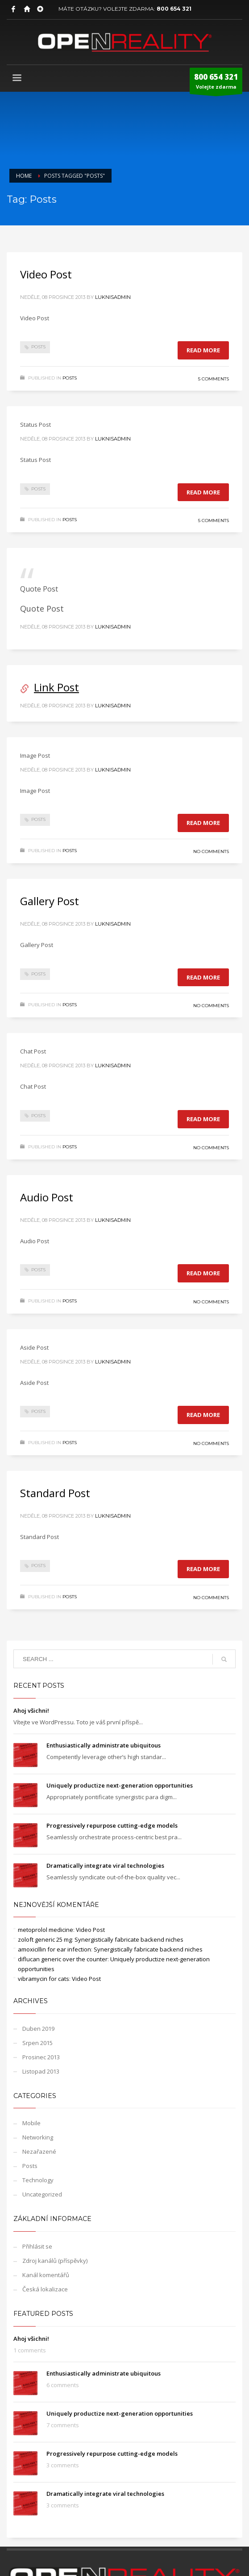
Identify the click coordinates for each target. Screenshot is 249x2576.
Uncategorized (42, 2194)
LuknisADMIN (113, 297)
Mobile (31, 2123)
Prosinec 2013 (41, 2057)
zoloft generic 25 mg (45, 1939)
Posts (38, 347)
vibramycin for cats (43, 1979)
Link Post (56, 687)
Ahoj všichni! (31, 1710)
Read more (203, 350)
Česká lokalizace (45, 2289)
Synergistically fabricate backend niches (129, 1939)
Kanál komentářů (45, 2275)
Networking (37, 2137)
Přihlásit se (37, 2246)
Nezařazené (39, 2151)
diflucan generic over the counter (63, 1959)
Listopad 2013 (40, 2071)
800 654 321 (174, 8)
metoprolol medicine (45, 1930)
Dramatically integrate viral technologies (105, 1866)
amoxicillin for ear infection (54, 1949)
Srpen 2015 (37, 2043)
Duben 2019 (38, 2029)
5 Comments (213, 379)
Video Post (46, 274)
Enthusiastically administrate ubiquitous (103, 1745)
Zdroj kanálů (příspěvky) (54, 2261)
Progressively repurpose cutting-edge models (112, 1825)
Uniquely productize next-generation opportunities (119, 1785)
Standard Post (55, 1493)
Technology (38, 2180)
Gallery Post (49, 901)
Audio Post (46, 1197)
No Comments (211, 851)
